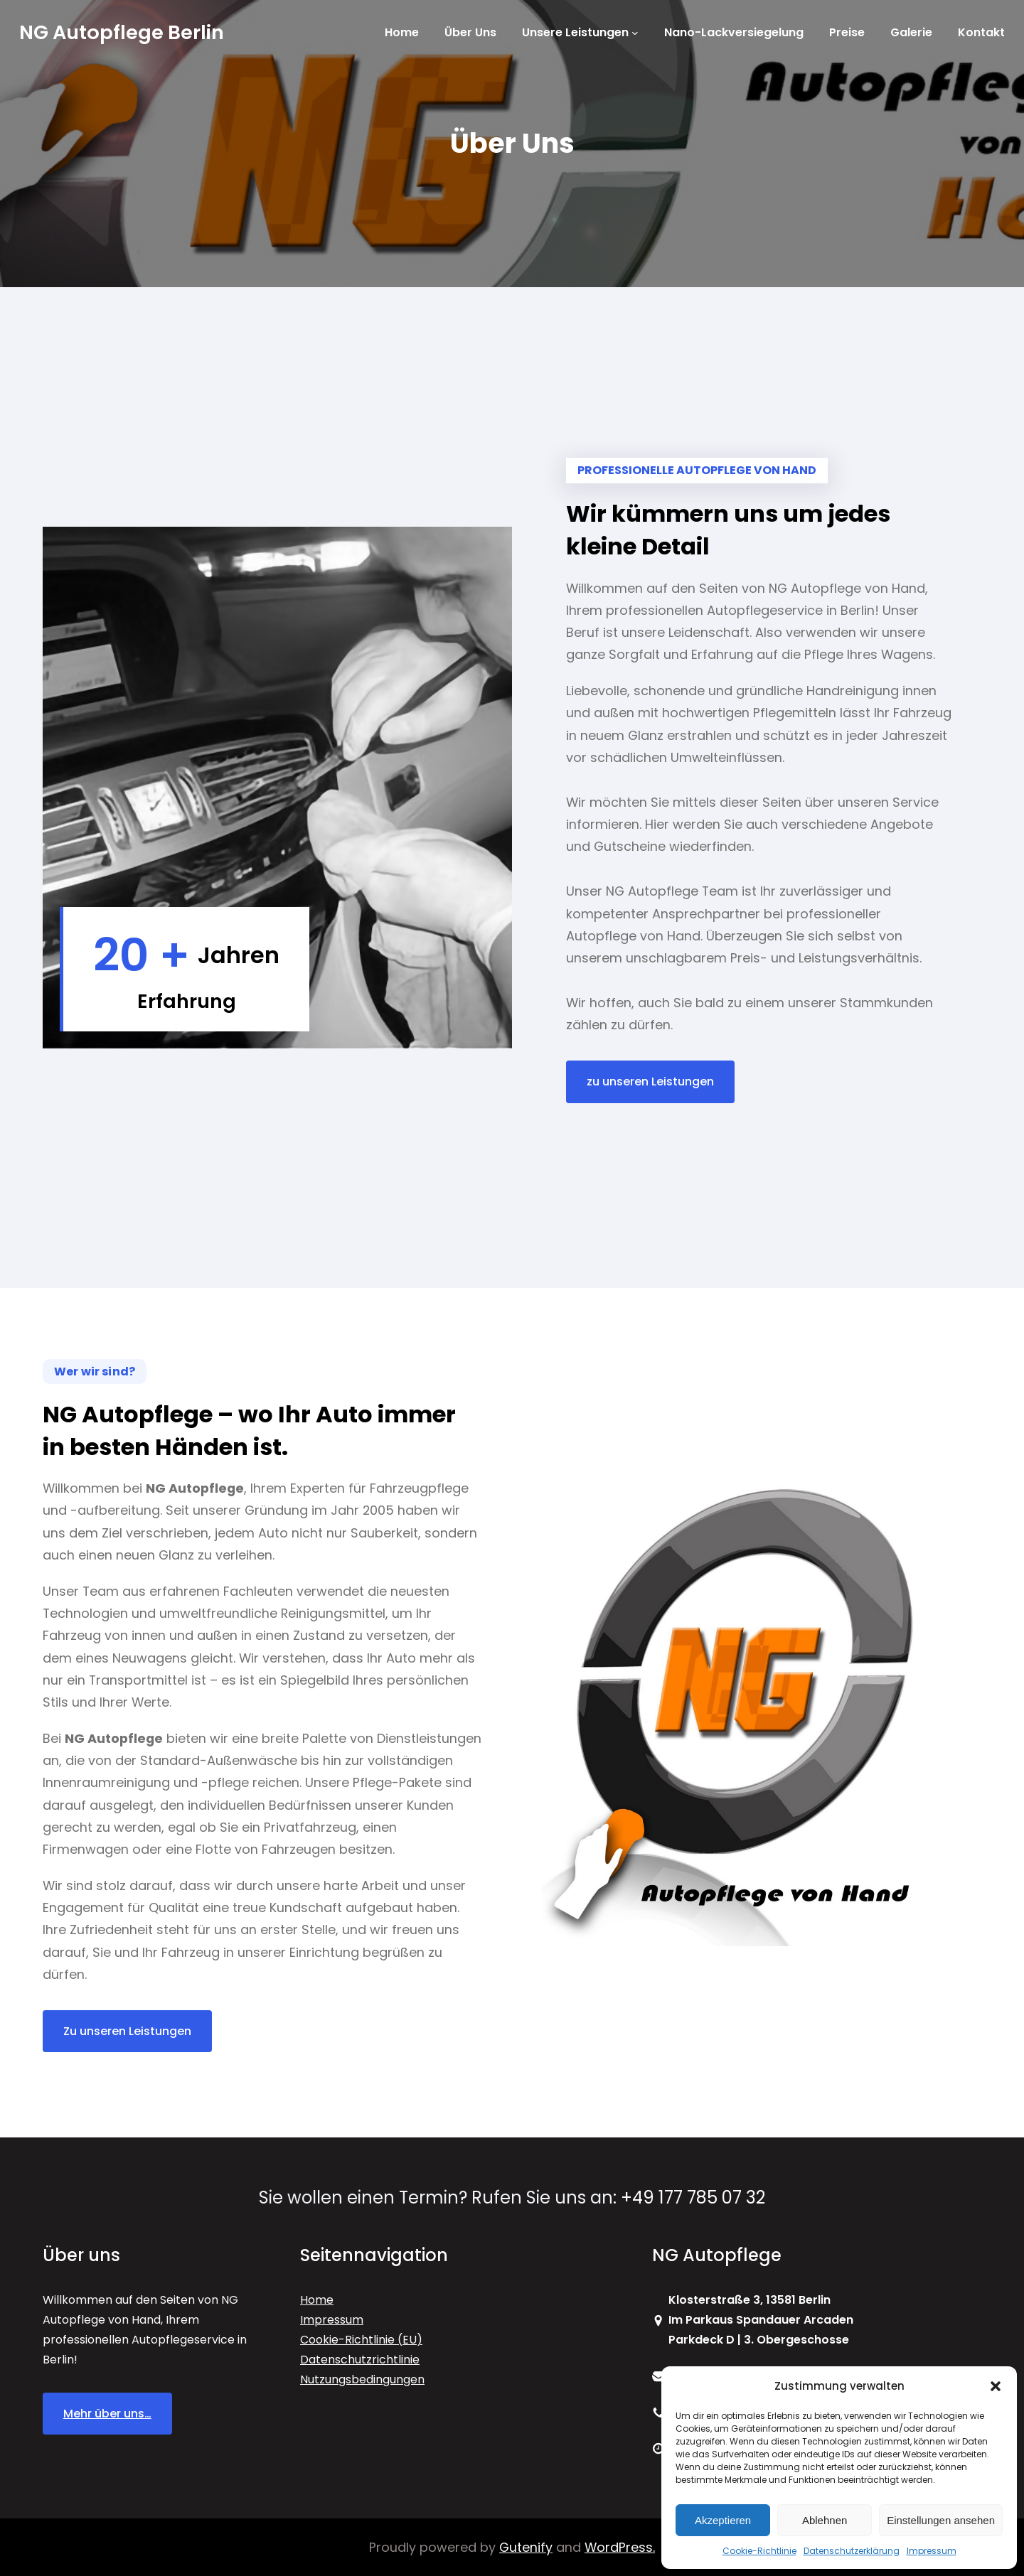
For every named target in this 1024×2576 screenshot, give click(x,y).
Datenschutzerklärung (852, 2551)
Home (317, 2300)
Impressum (931, 2551)
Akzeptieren (723, 2520)
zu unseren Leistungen (650, 1081)
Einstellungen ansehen (941, 2520)
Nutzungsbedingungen (362, 2379)
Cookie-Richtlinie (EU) (361, 2339)
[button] (995, 2386)
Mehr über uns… (107, 2413)
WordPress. (620, 2547)
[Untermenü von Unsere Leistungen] (635, 32)
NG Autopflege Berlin (121, 32)
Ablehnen (824, 2520)
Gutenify (526, 2547)
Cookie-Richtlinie (759, 2551)
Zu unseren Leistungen (127, 2031)
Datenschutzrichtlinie (360, 2359)
